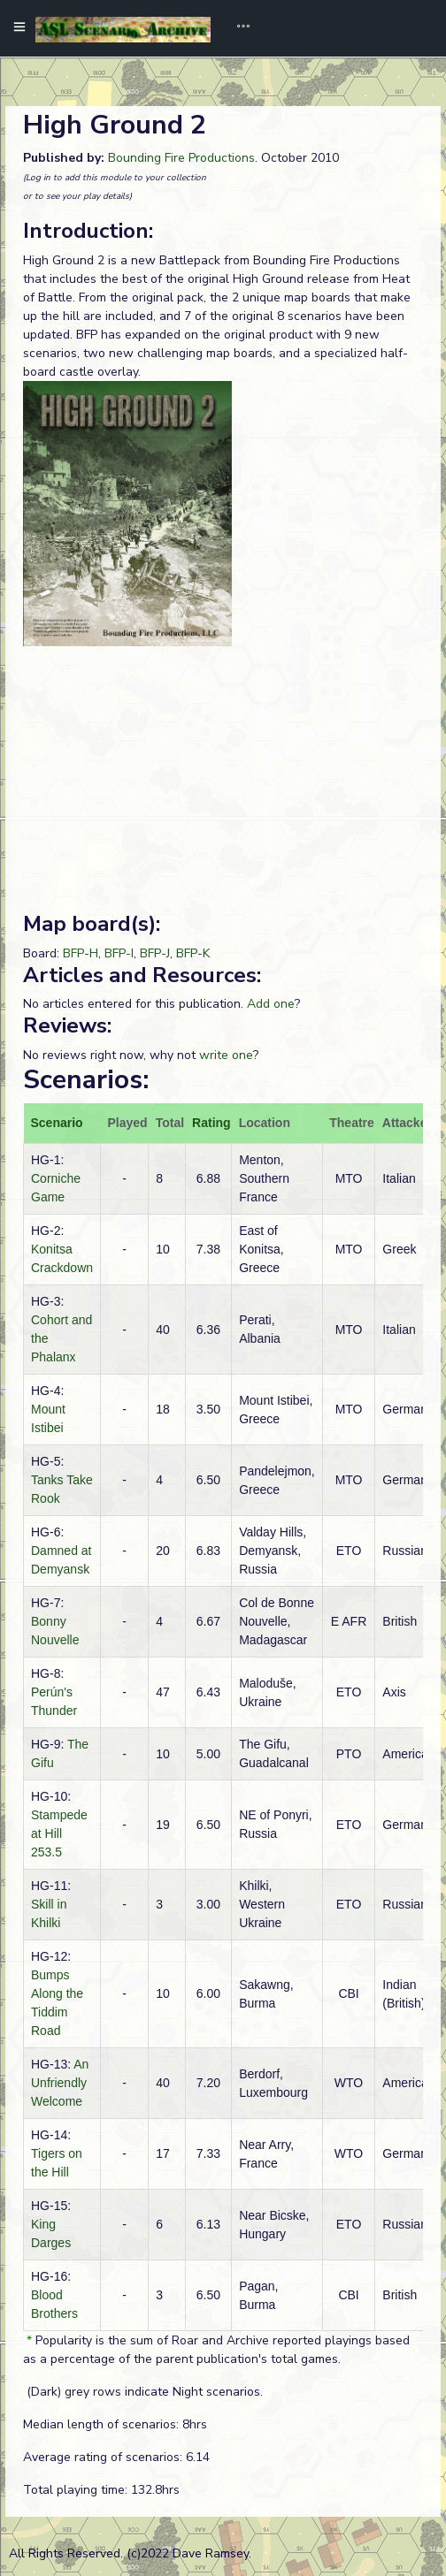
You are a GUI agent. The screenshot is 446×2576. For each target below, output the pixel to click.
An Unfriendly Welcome (59, 2082)
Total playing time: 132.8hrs (101, 2489)
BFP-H (80, 953)
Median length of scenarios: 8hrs (115, 2424)
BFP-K (193, 953)
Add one (271, 1003)
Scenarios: (86, 1080)
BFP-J (155, 953)
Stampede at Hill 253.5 (59, 1833)
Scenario (57, 1123)
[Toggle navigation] (237, 28)
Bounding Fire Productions (181, 157)
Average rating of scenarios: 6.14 (116, 2457)
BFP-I (119, 953)
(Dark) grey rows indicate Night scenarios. (143, 2391)
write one (226, 1055)
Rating (211, 1123)
